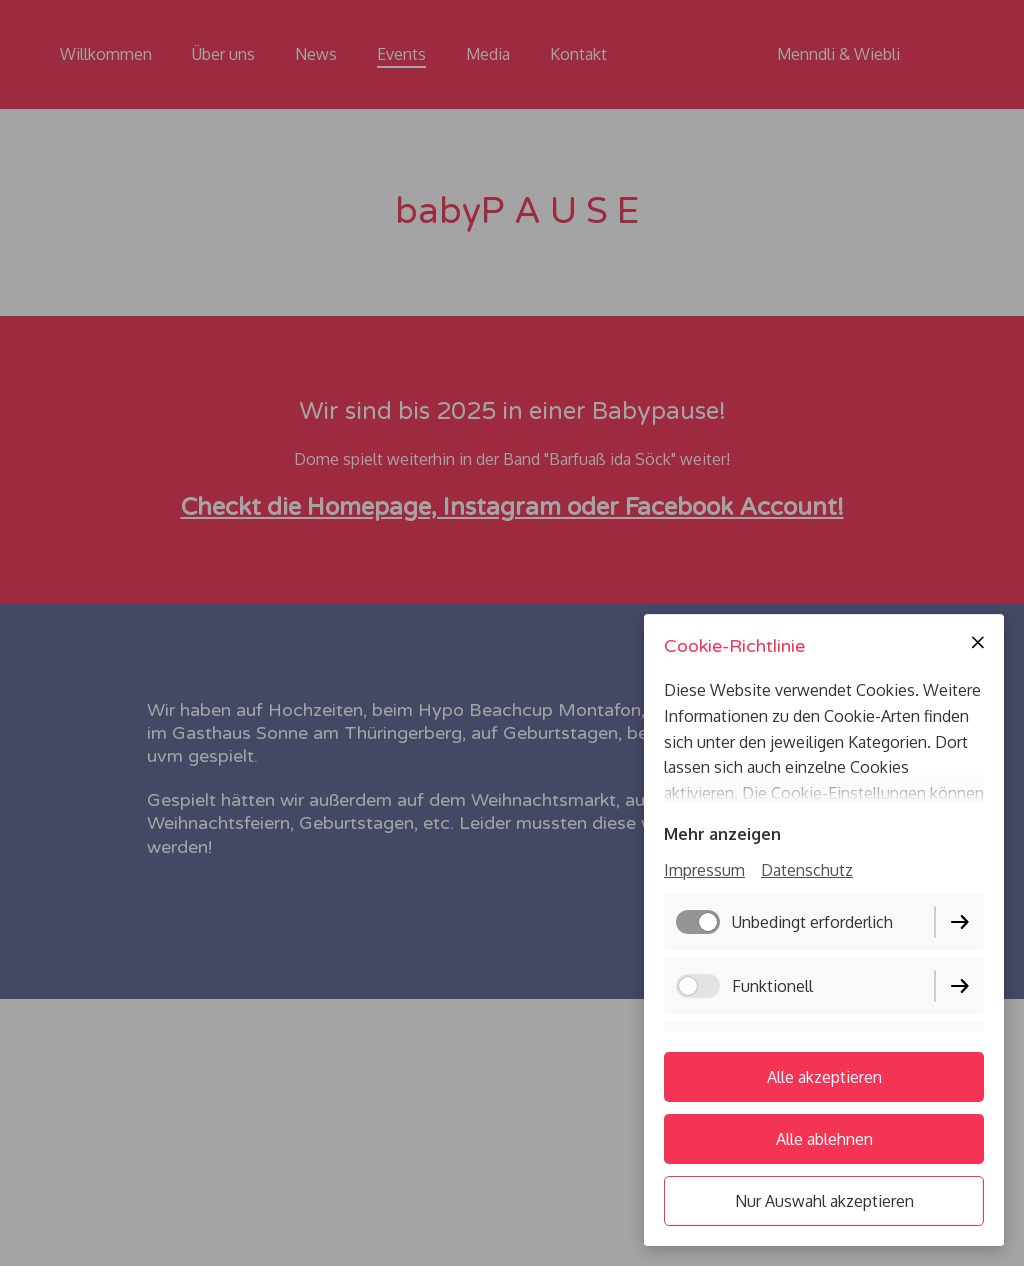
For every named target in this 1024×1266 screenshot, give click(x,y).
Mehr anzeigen (722, 834)
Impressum (704, 870)
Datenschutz (807, 870)
